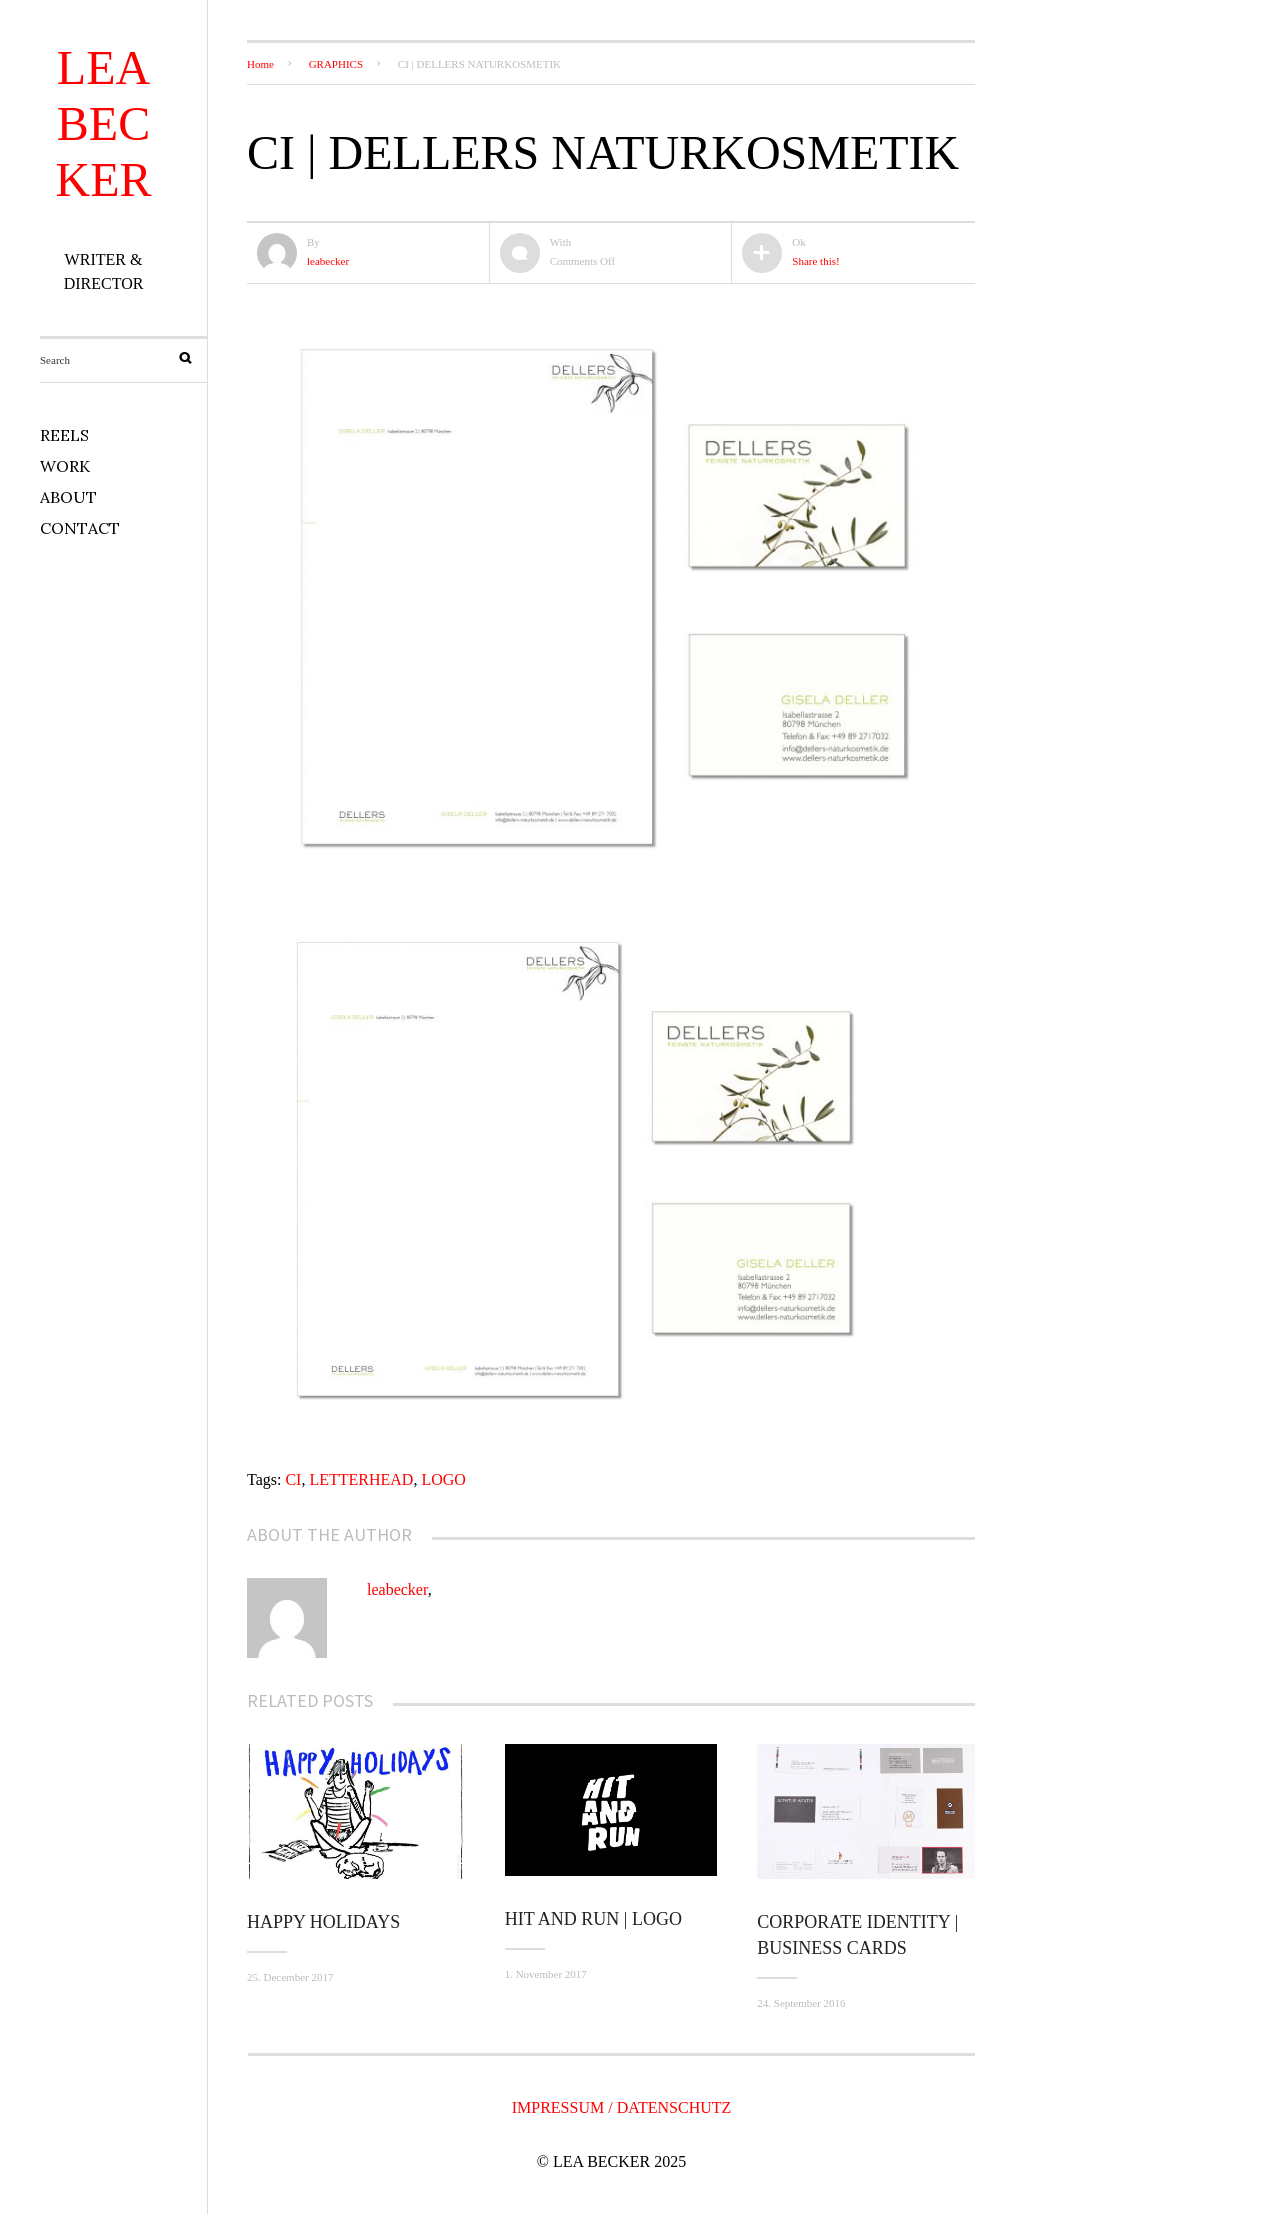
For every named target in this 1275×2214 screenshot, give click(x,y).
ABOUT (68, 497)
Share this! (815, 261)
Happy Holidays (323, 1922)
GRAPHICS (336, 64)
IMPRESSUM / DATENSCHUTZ (622, 2107)
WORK (65, 466)
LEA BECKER (104, 123)
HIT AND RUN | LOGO (593, 1919)
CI (293, 1479)
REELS (64, 435)
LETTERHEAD (361, 1479)
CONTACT (80, 528)
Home (260, 64)
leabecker (328, 261)
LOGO (443, 1479)
